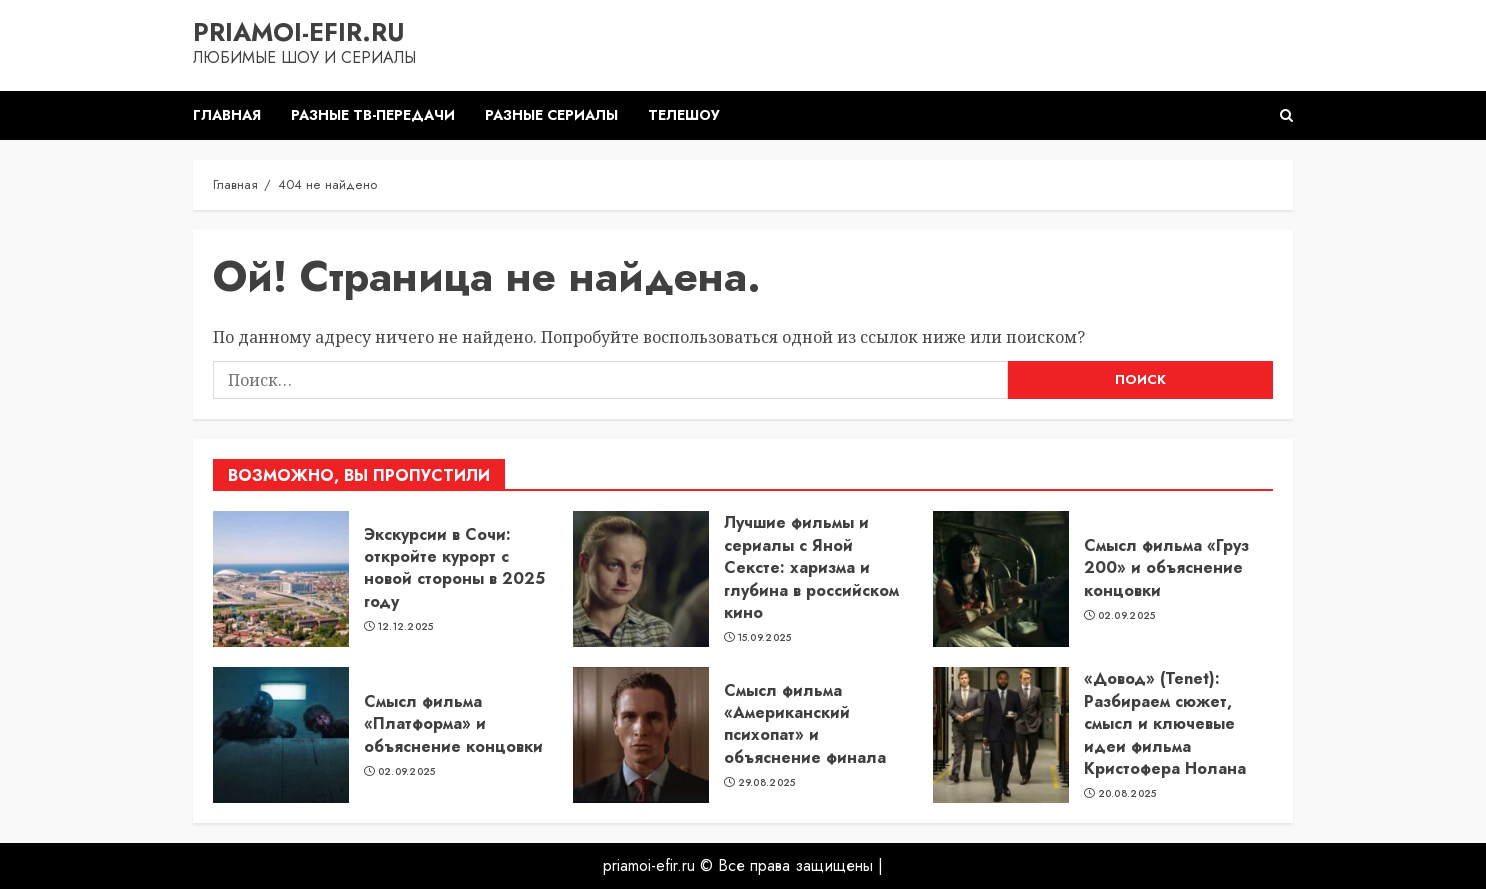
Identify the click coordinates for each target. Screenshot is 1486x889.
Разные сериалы (551, 115)
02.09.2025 (1127, 616)
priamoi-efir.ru (299, 32)
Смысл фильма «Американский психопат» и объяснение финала (805, 724)
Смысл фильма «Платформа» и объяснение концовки (453, 724)
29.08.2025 (767, 783)
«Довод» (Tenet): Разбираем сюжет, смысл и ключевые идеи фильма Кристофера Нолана (1165, 723)
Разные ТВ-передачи (373, 115)
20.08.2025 (1127, 794)
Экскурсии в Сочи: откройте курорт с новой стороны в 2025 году (454, 568)
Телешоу (684, 115)
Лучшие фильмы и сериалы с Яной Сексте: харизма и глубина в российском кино (811, 567)
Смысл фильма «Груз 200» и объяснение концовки (1166, 568)
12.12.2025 (406, 627)
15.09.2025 (765, 638)
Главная (227, 115)
